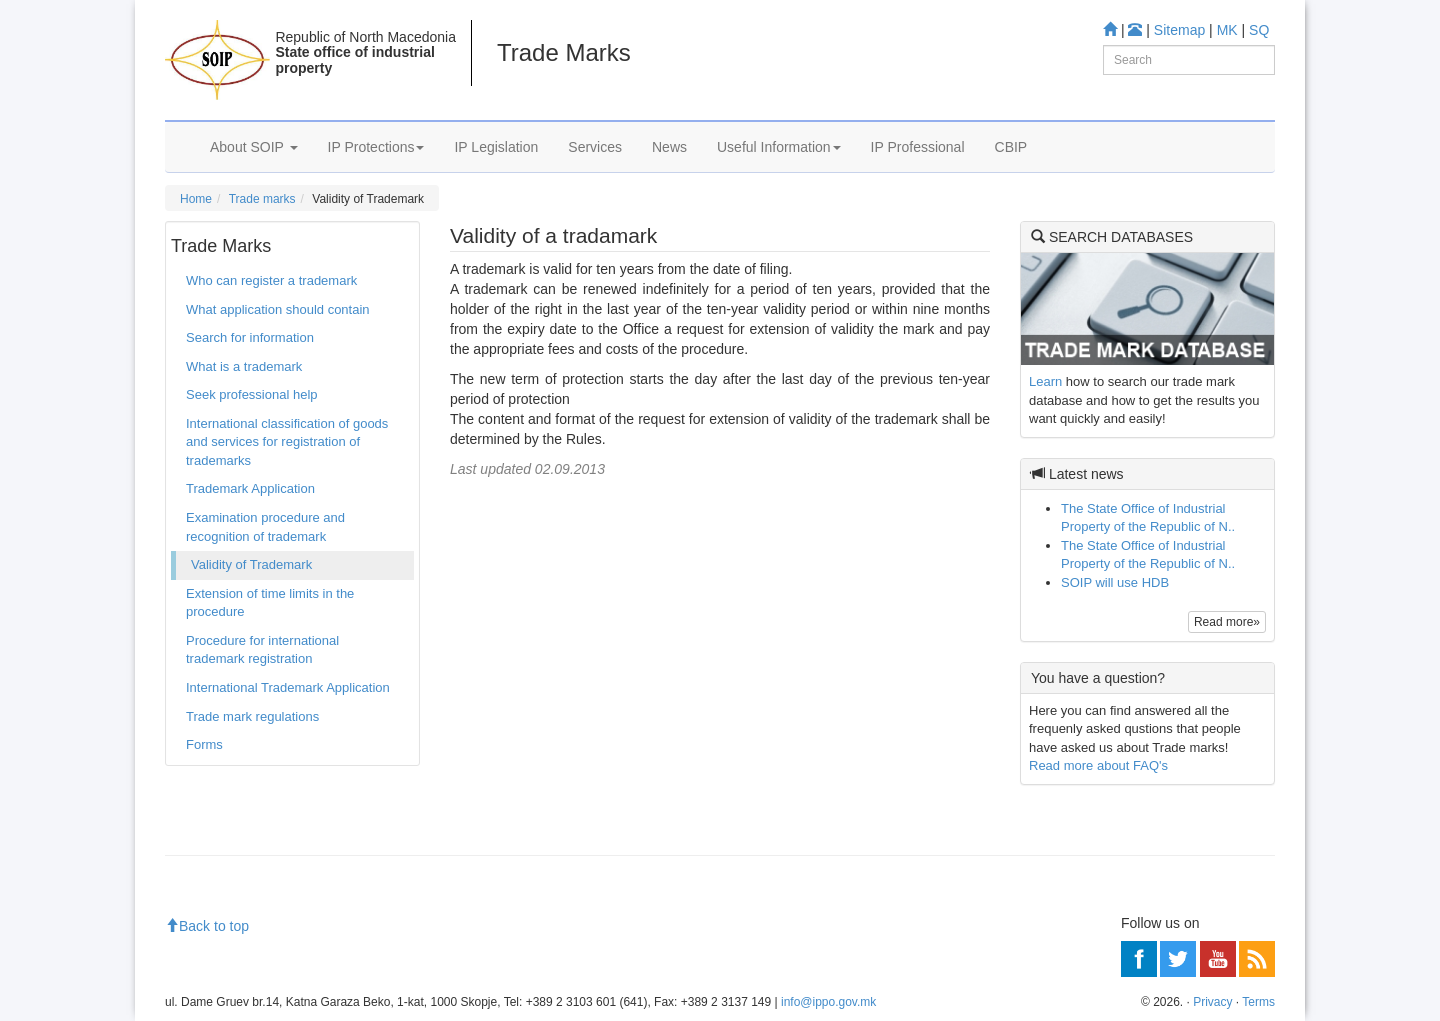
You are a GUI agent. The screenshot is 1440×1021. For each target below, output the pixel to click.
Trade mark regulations (252, 716)
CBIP (1011, 147)
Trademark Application (250, 488)
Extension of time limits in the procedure (270, 603)
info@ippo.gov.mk (828, 1002)
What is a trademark (244, 366)
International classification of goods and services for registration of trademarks (287, 442)
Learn (1045, 381)
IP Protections (376, 147)
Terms (1258, 1002)
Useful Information (779, 147)
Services (595, 147)
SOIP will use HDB (1115, 582)
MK (1227, 30)
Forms (204, 744)
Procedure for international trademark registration (262, 650)
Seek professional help (252, 394)
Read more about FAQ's (1098, 765)
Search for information (250, 337)
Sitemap (1179, 30)
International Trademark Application (288, 687)
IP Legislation (496, 147)
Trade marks (262, 199)
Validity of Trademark (251, 564)
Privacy (1212, 1002)
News (669, 147)
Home (196, 199)
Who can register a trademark (271, 280)
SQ (1259, 30)
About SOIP (254, 147)
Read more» (1227, 622)
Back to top (207, 926)
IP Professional (918, 147)
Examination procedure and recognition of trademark (265, 527)
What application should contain (278, 309)
